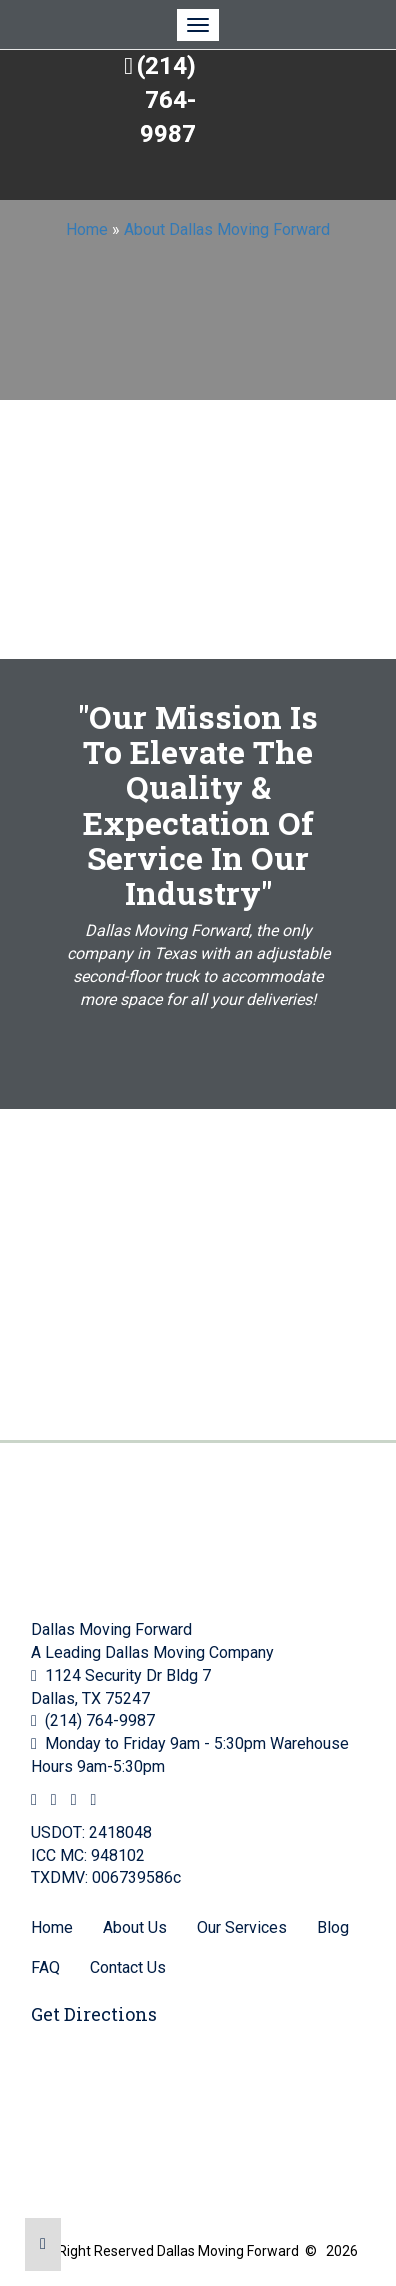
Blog (333, 1927)
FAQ (45, 1967)
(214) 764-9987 (166, 100)
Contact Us (128, 1967)
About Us (135, 1927)
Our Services (242, 1927)
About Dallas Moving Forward (227, 229)
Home (87, 229)
